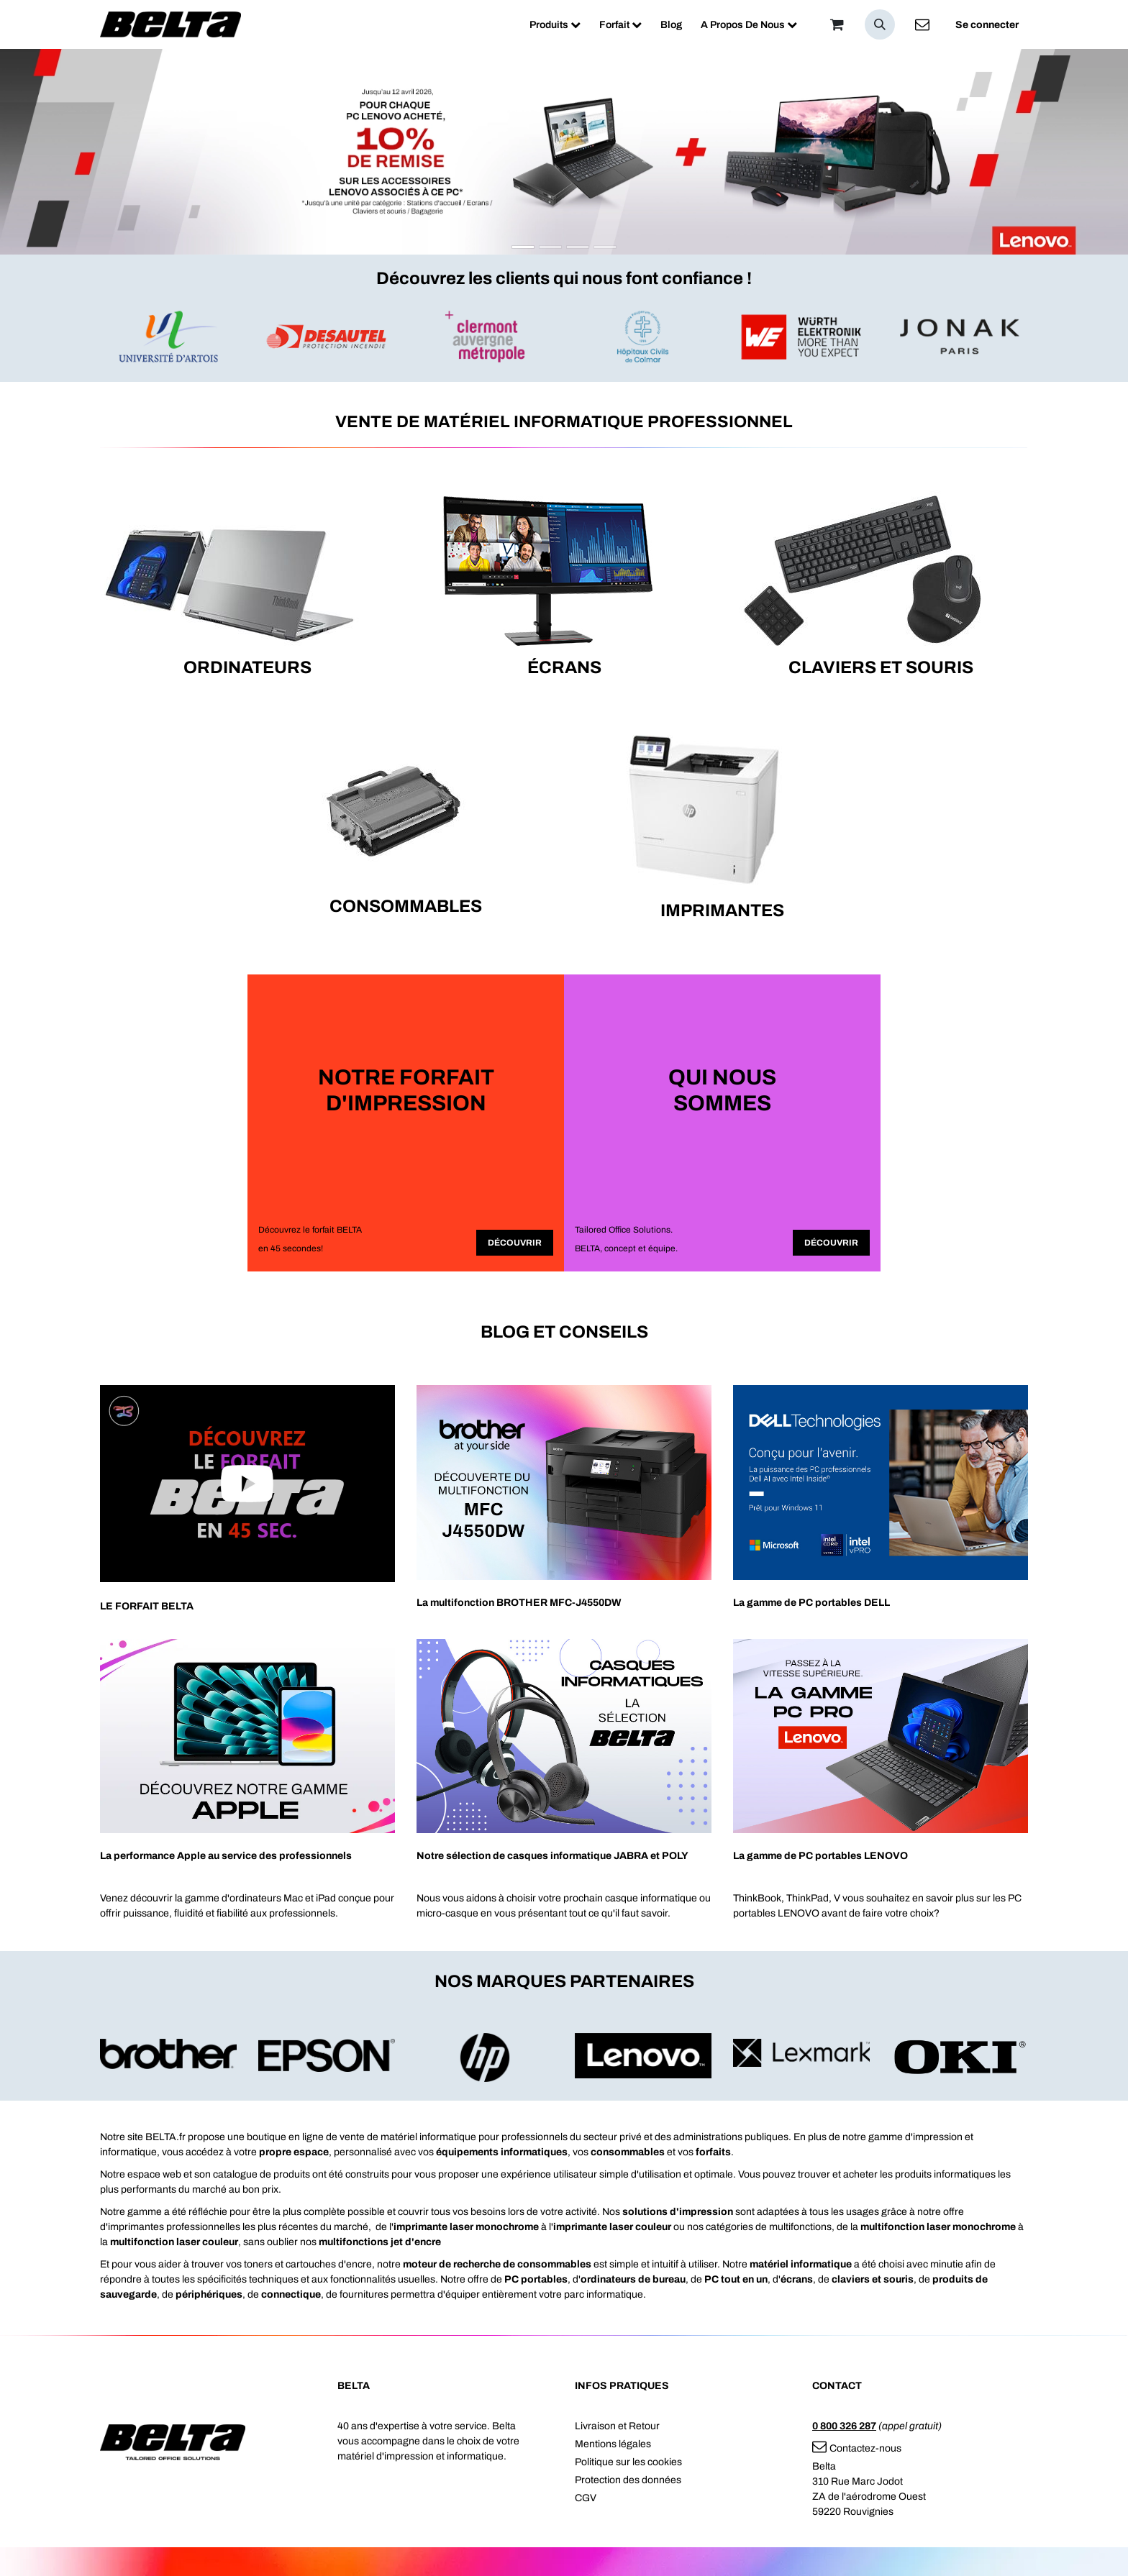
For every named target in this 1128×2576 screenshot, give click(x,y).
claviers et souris (873, 2279)
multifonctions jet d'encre (380, 2242)
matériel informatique (801, 2264)
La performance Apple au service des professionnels (226, 1855)
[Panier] (837, 24)
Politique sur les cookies (628, 2462)
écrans (797, 2279)
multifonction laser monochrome (938, 2226)
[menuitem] (555, 25)
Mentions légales (613, 2444)
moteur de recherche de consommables (497, 2264)
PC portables (536, 2279)
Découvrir (515, 1243)
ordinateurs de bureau (633, 2279)
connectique (291, 2294)
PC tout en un (736, 2279)
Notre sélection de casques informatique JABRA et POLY (552, 1855)
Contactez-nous (856, 2448)
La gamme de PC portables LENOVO (820, 1855)
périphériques (209, 2294)
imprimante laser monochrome (466, 2226)
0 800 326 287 (844, 2426)
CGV (585, 2498)
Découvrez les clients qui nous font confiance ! (564, 278)
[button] (880, 24)
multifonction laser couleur (174, 2242)
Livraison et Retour (617, 2426)
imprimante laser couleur (612, 2226)
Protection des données (628, 2480)
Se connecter (987, 24)
